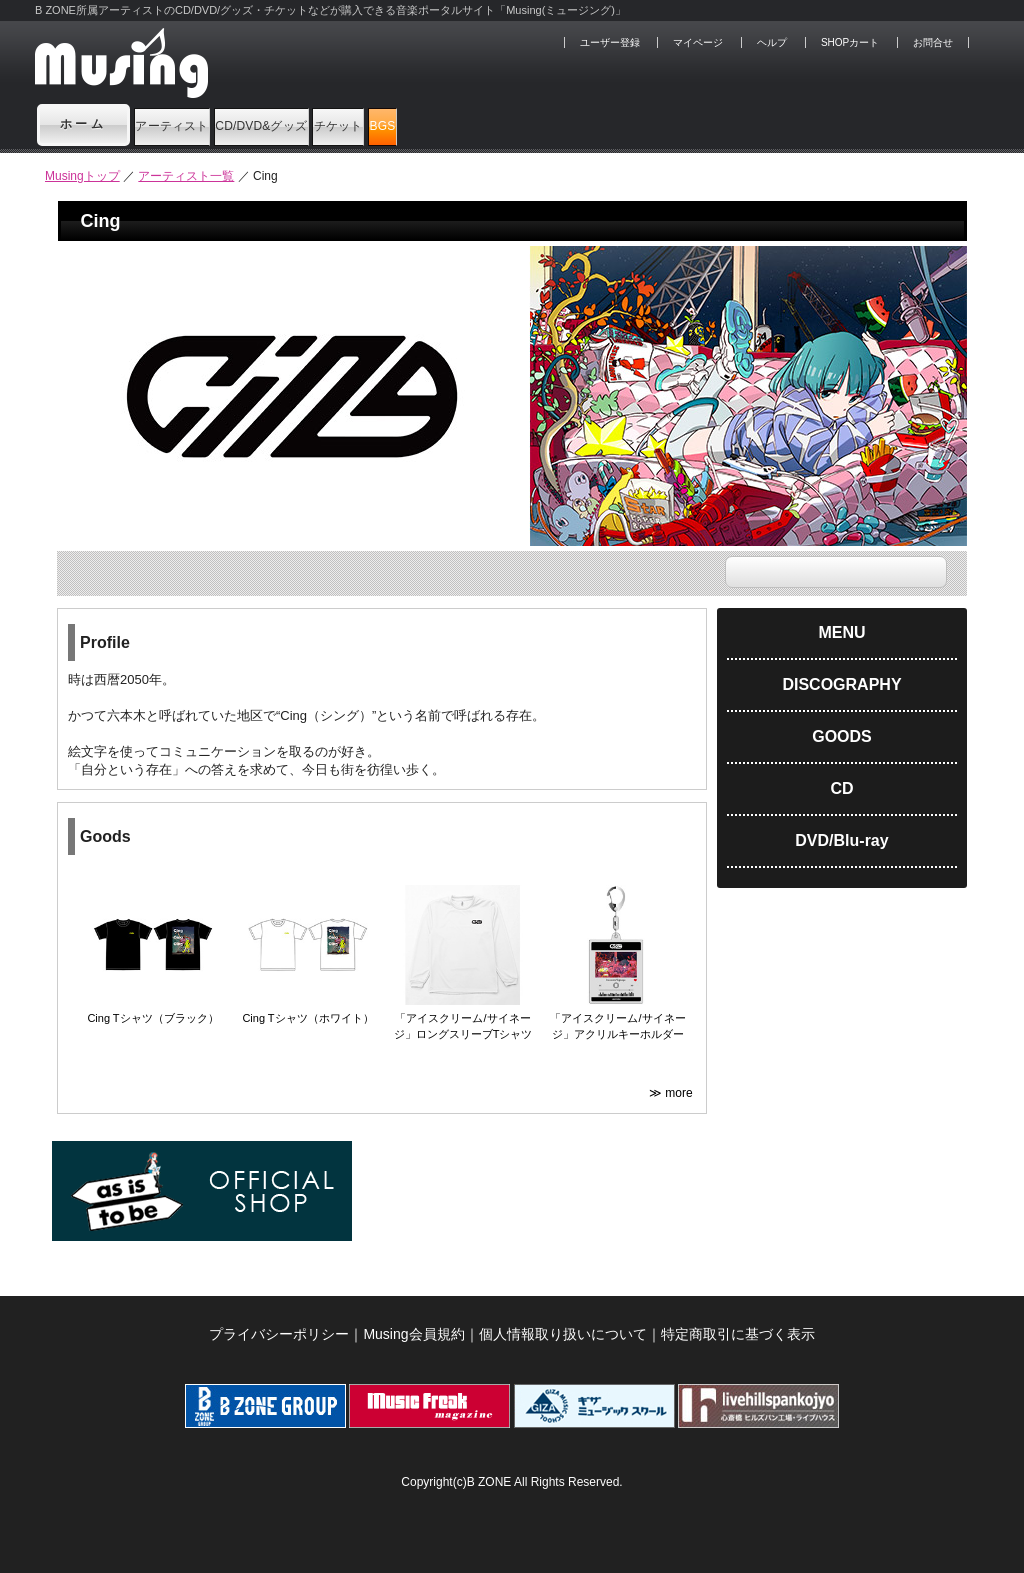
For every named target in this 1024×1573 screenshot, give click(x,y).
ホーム (84, 124)
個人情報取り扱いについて (563, 1334)
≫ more (672, 1093)
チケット (511, 124)
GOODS (842, 736)
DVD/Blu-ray (841, 840)
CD (841, 788)
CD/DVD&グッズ (365, 124)
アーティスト (204, 124)
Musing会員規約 (413, 1334)
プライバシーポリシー (279, 1334)
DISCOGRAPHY (841, 684)
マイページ (698, 42)
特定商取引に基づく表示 (738, 1334)
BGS (612, 124)
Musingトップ (82, 176)
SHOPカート (850, 42)
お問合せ (933, 42)
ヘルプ (772, 42)
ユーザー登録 (610, 42)
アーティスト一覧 (186, 176)
